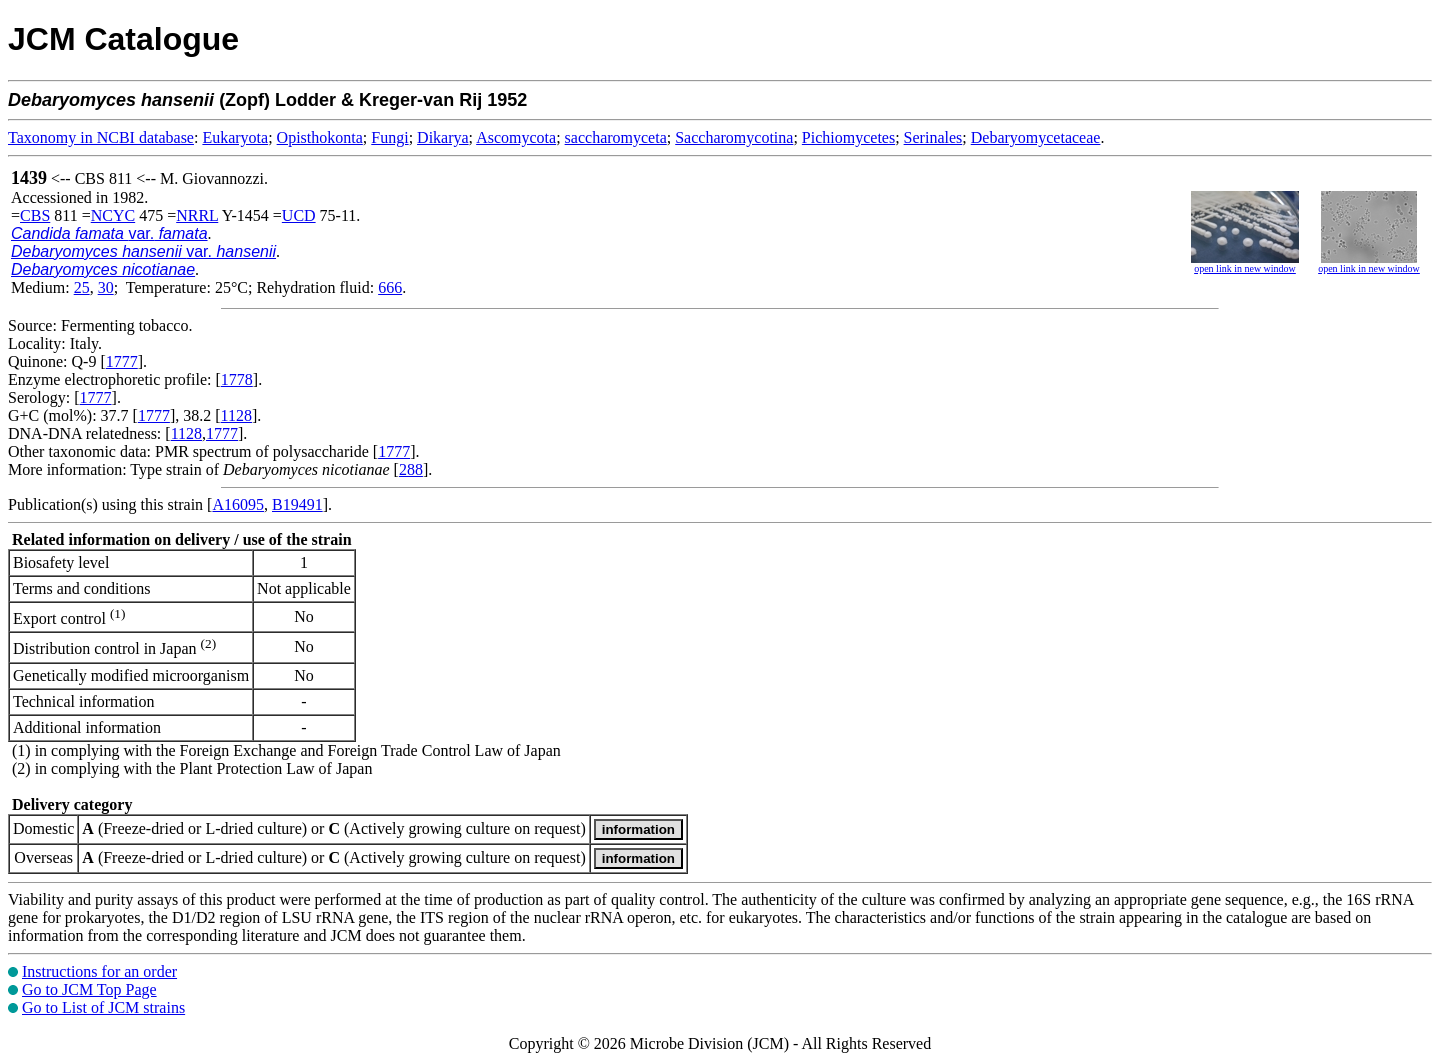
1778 (237, 379)
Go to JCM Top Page (89, 989)
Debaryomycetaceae (1036, 137)
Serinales (933, 137)
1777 (122, 361)
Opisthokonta (320, 137)
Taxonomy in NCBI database (101, 137)
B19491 (297, 504)
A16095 (238, 504)
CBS (35, 215)
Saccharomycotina (734, 137)
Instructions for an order (99, 971)
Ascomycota (516, 137)
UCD (299, 215)
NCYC (113, 215)
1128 (236, 415)
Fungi (389, 137)
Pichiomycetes (848, 137)
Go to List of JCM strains (103, 1007)
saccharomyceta (616, 137)
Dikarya (443, 137)
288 (411, 469)
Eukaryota (235, 137)
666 (390, 287)
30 (106, 287)
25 (82, 287)
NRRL (197, 215)
